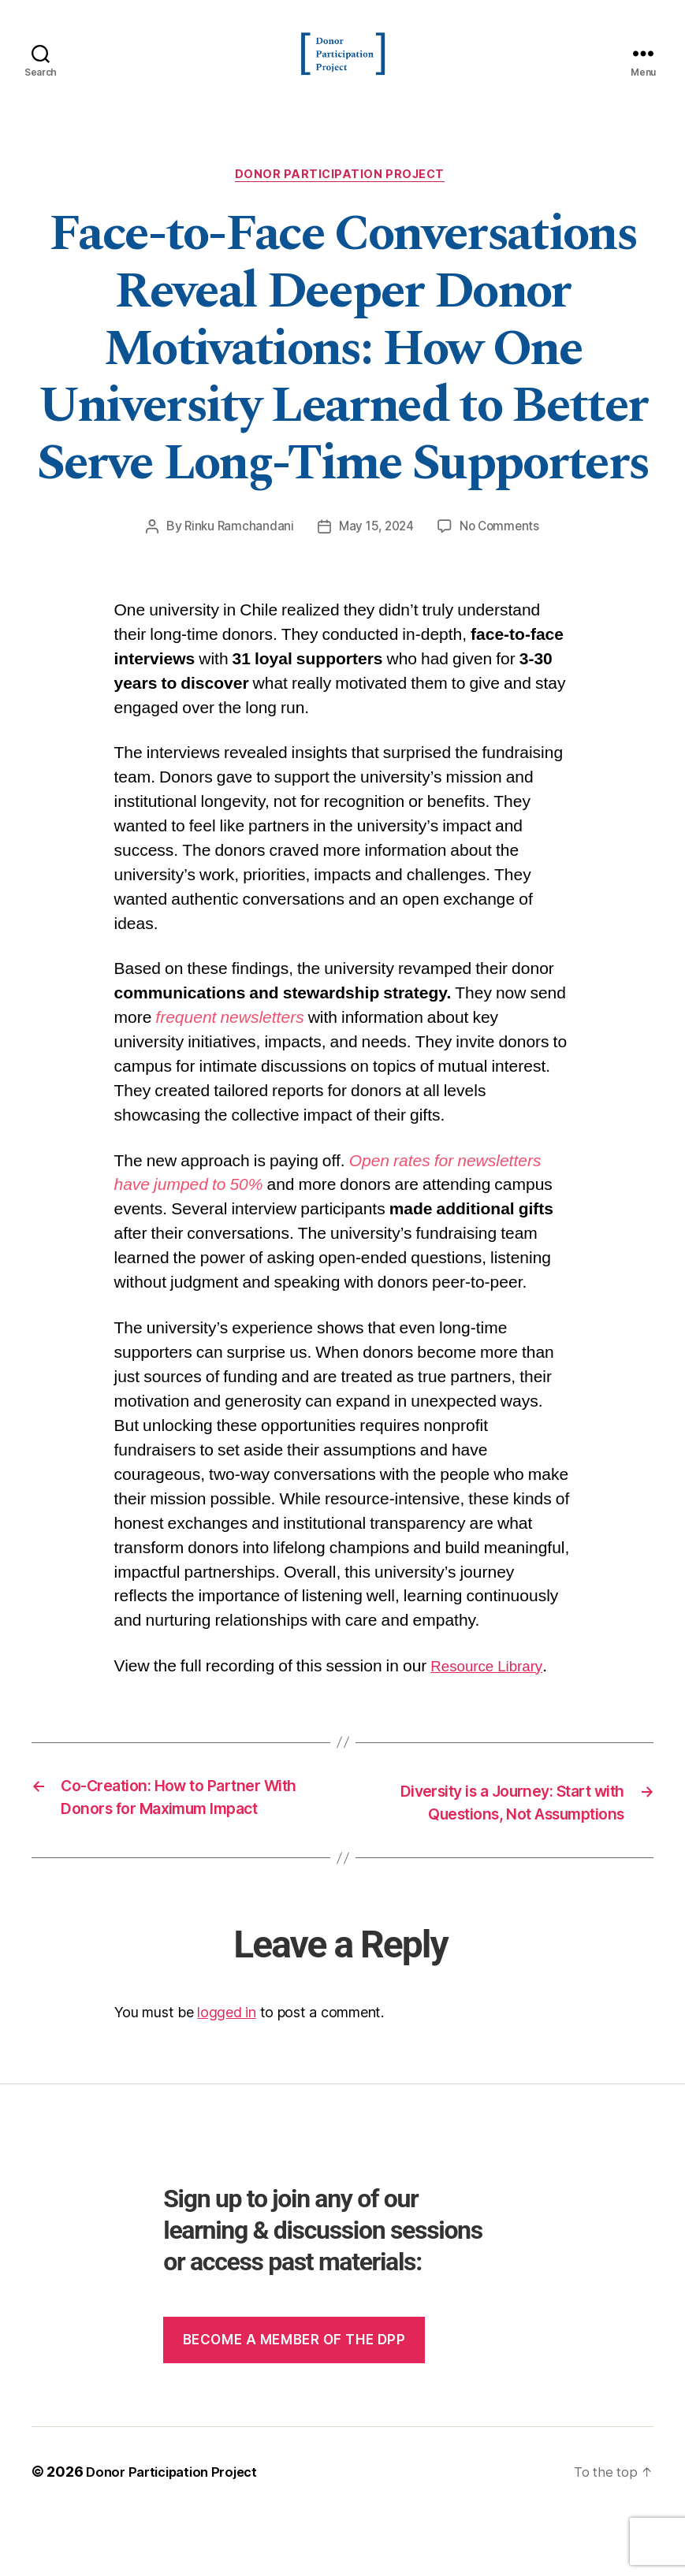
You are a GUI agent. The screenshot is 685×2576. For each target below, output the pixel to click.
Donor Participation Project (342, 201)
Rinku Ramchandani (235, 553)
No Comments (502, 553)
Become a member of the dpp (294, 2399)
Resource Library (492, 1693)
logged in (226, 2073)
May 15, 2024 (375, 553)
